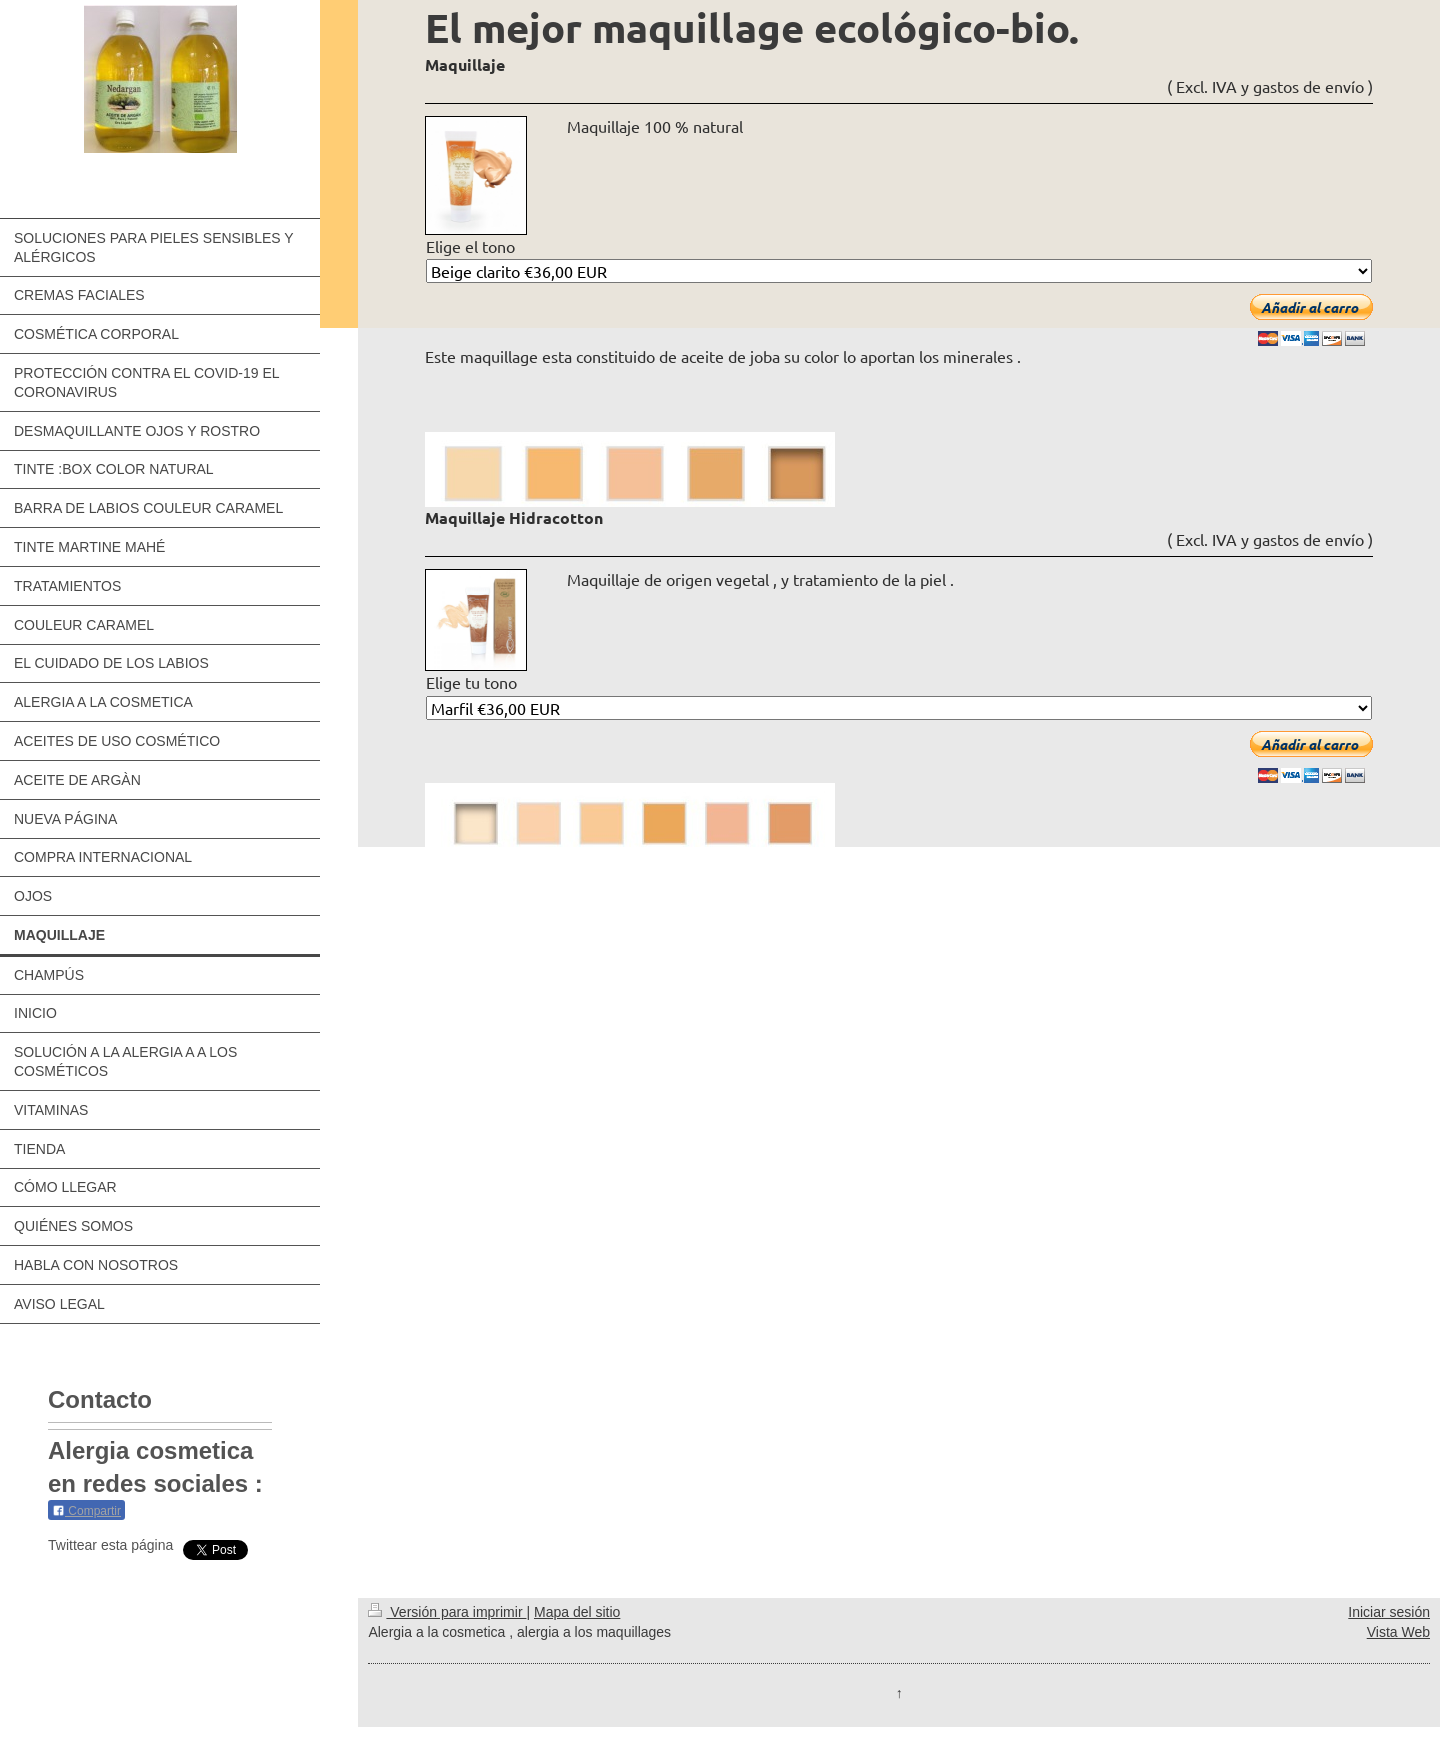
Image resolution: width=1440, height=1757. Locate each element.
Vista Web (1398, 1632)
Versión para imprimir (447, 1612)
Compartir (86, 1511)
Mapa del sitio (577, 1612)
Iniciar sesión (1389, 1612)
